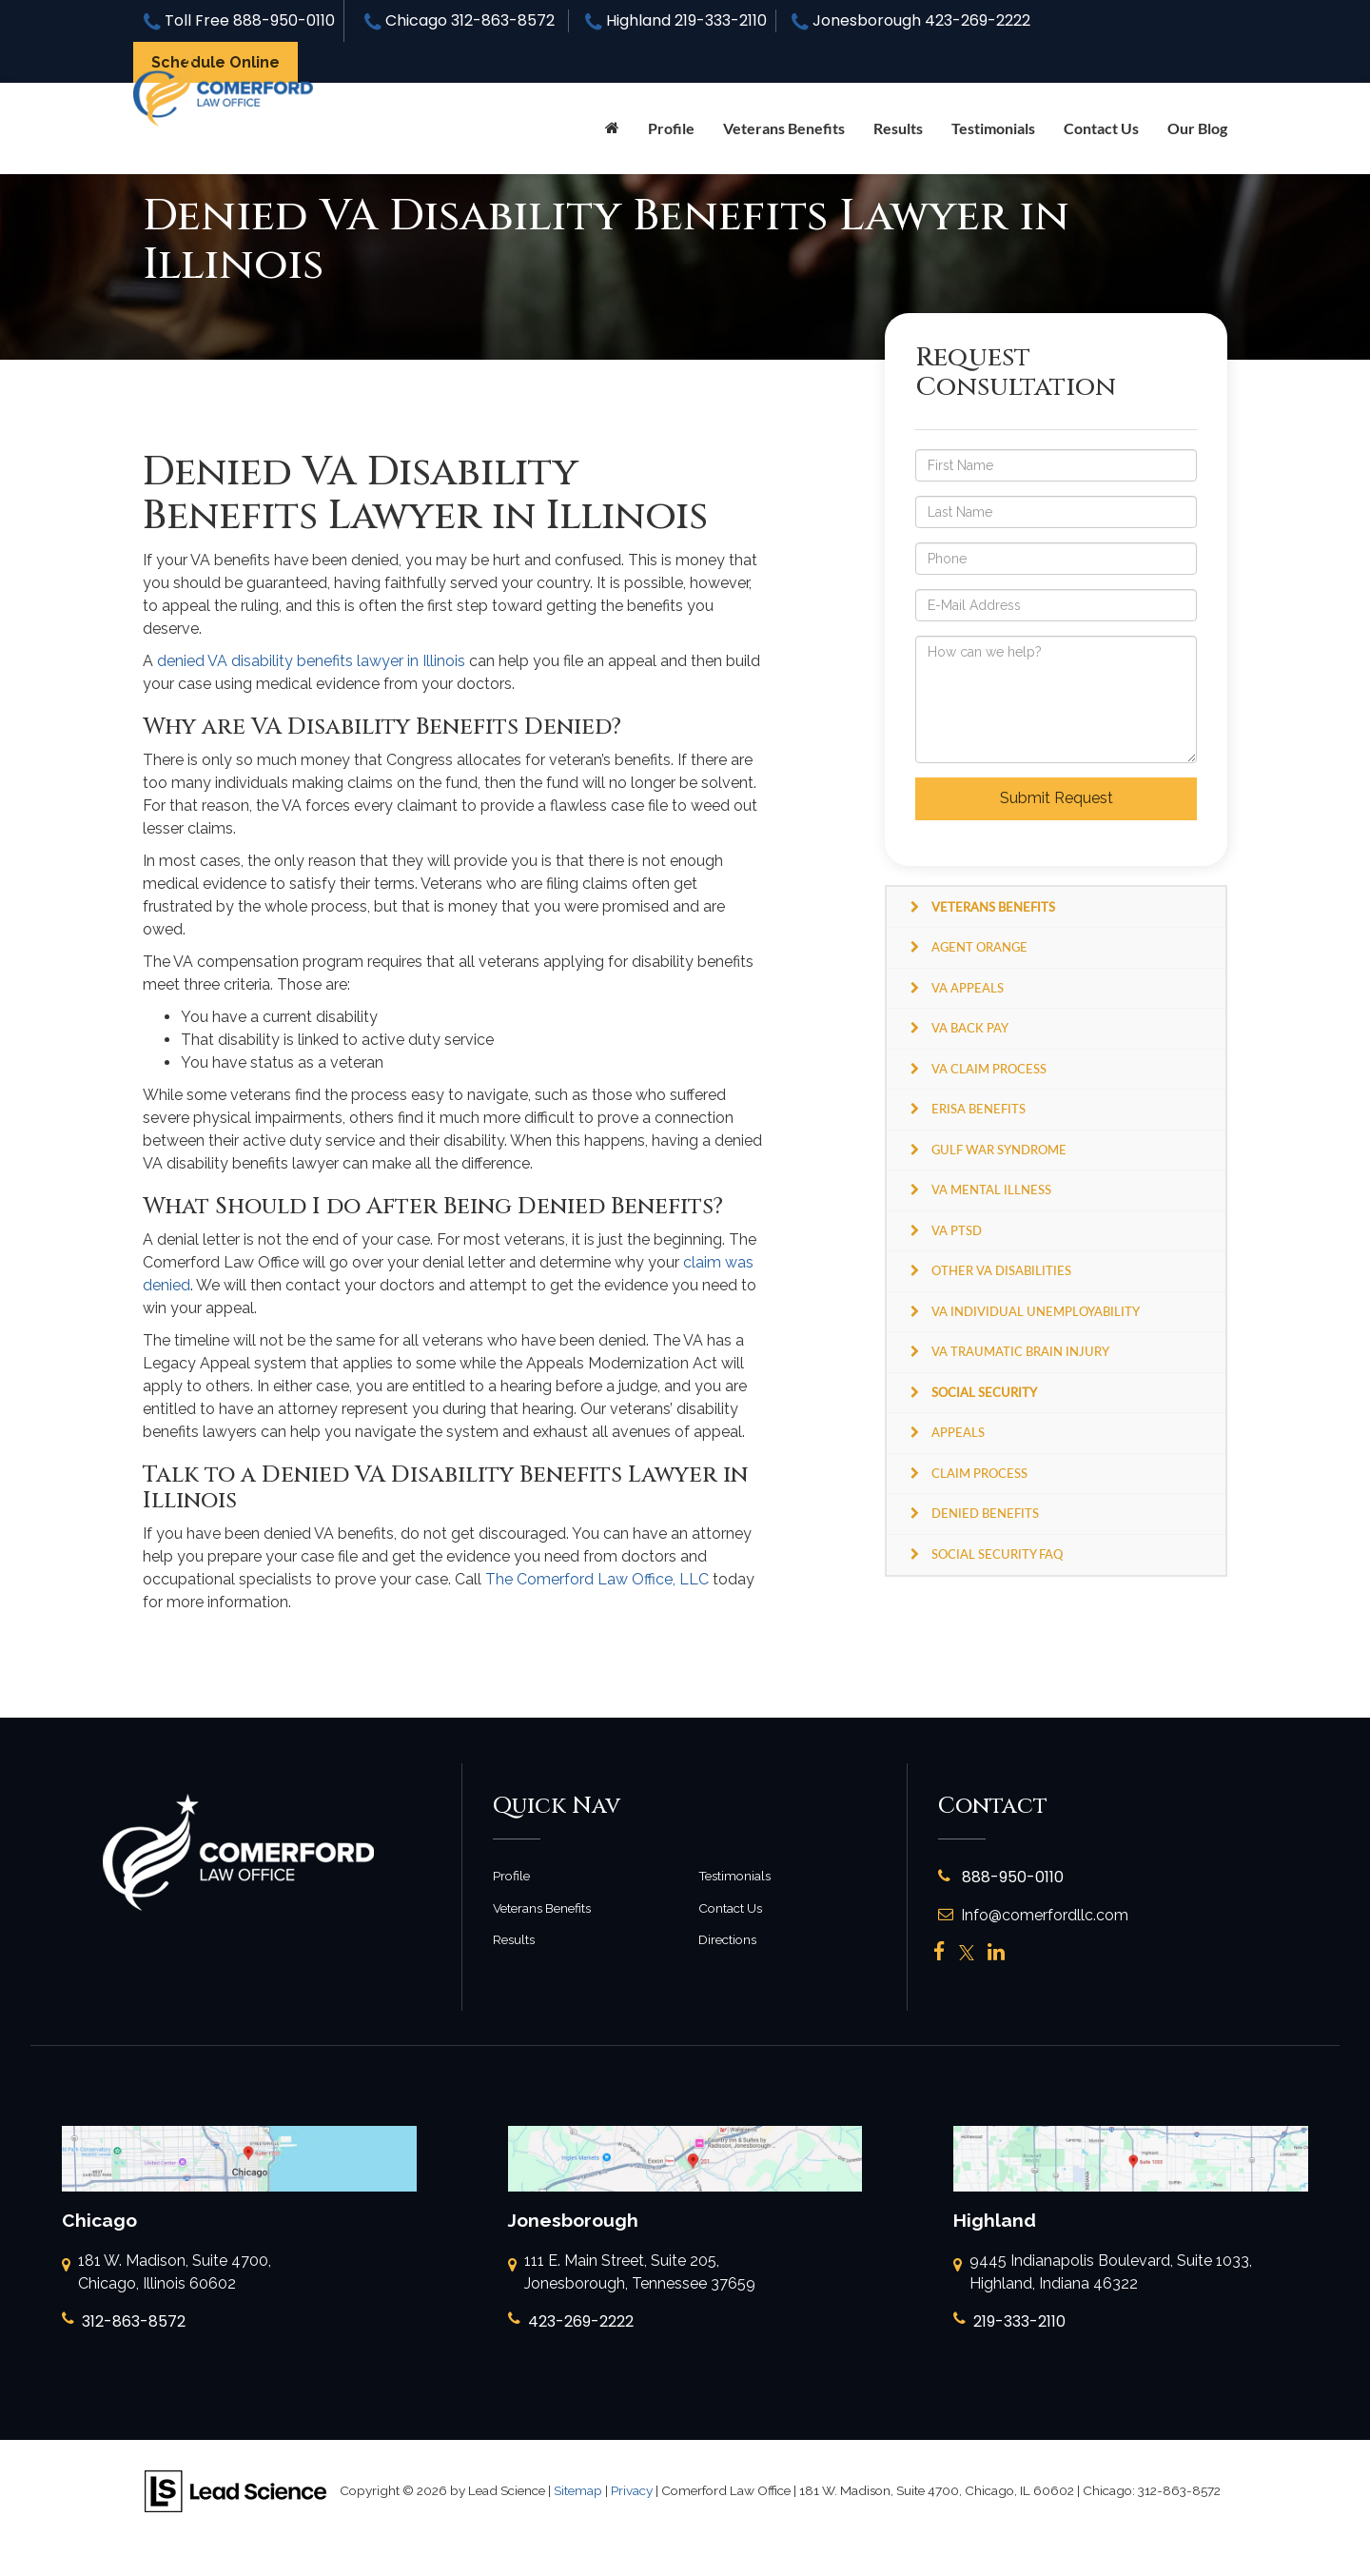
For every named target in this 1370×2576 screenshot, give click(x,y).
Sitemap (578, 2490)
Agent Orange (979, 946)
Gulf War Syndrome (999, 1149)
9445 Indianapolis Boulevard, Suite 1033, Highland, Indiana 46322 (1102, 2273)
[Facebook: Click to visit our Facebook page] (939, 1953)
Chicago (459, 20)
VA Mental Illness (991, 1189)
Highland (676, 20)
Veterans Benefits (542, 1908)
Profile (671, 128)
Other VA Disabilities (1001, 1270)
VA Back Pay (969, 1027)
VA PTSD (956, 1230)
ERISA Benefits (978, 1108)
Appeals (958, 1432)
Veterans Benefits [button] (784, 128)
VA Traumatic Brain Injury (1020, 1351)
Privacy (632, 2490)
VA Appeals (967, 987)
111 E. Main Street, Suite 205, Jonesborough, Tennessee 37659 (631, 2273)
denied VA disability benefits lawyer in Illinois (311, 661)
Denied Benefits (985, 1513)
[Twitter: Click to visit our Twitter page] (966, 1953)
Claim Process (979, 1473)
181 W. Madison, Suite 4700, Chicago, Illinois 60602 (166, 2273)
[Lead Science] (235, 2490)
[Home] (612, 128)
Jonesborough (911, 20)
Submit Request (1056, 798)
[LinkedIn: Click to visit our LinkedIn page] (996, 1953)
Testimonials (993, 128)
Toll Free (239, 20)
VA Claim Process (989, 1068)
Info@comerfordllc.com (1033, 1915)
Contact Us (1101, 128)
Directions (727, 1939)
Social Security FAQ (997, 1554)
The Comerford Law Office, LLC (597, 1579)
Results (898, 128)
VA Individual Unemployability (1035, 1311)
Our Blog (1197, 128)
